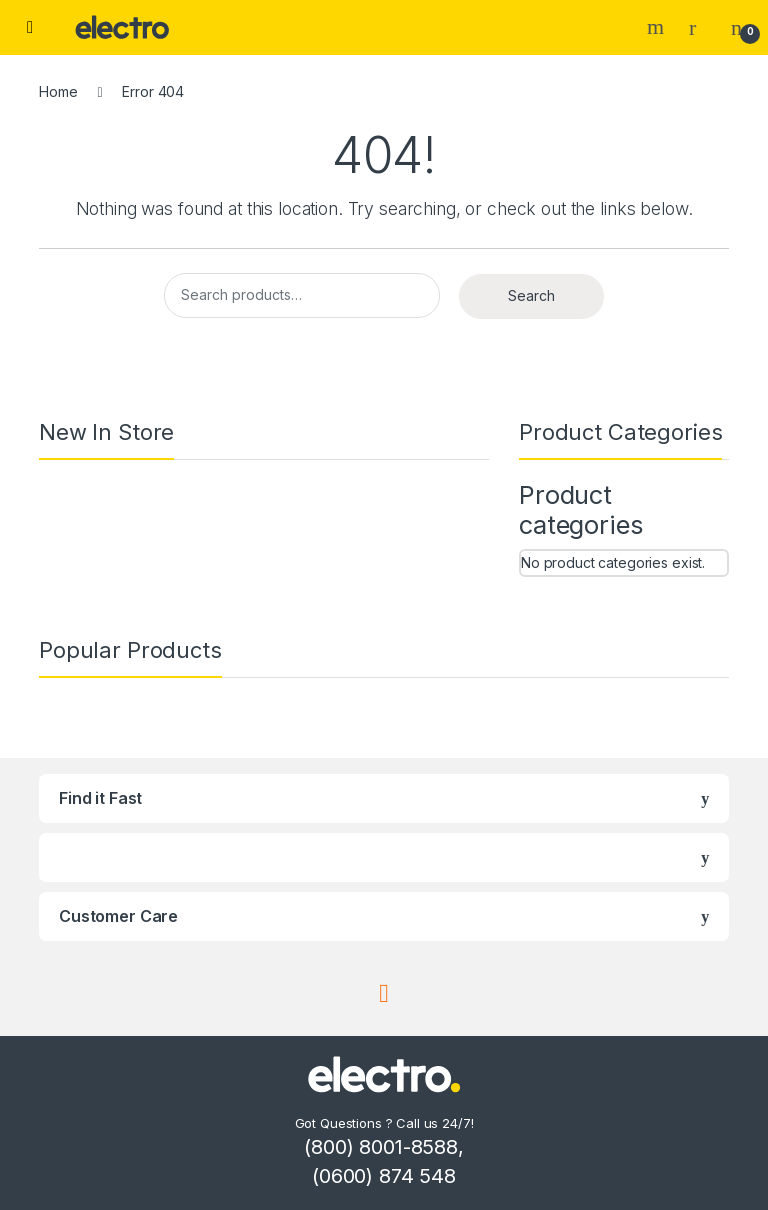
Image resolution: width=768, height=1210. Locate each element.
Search (658, 27)
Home (58, 91)
